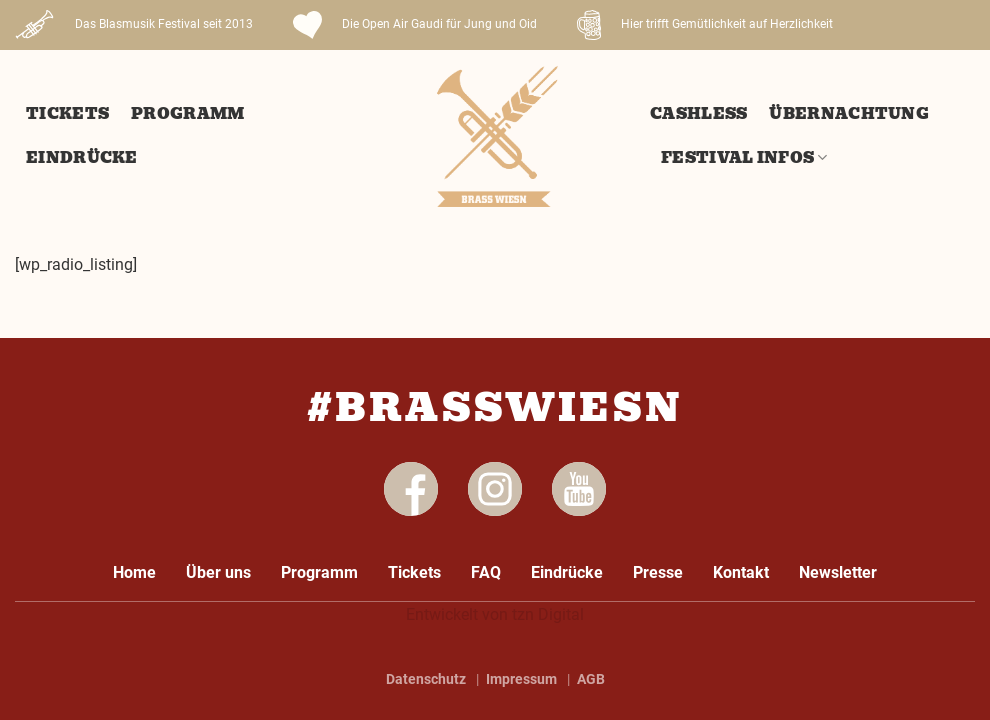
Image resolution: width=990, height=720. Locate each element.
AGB (591, 679)
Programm (187, 114)
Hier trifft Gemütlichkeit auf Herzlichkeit (705, 25)
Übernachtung (849, 114)
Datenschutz (426, 679)
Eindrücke (82, 158)
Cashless (698, 114)
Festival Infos (744, 158)
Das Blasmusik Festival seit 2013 (134, 25)
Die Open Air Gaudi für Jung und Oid (415, 25)
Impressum (521, 679)
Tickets (67, 114)
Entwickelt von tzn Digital (495, 614)
